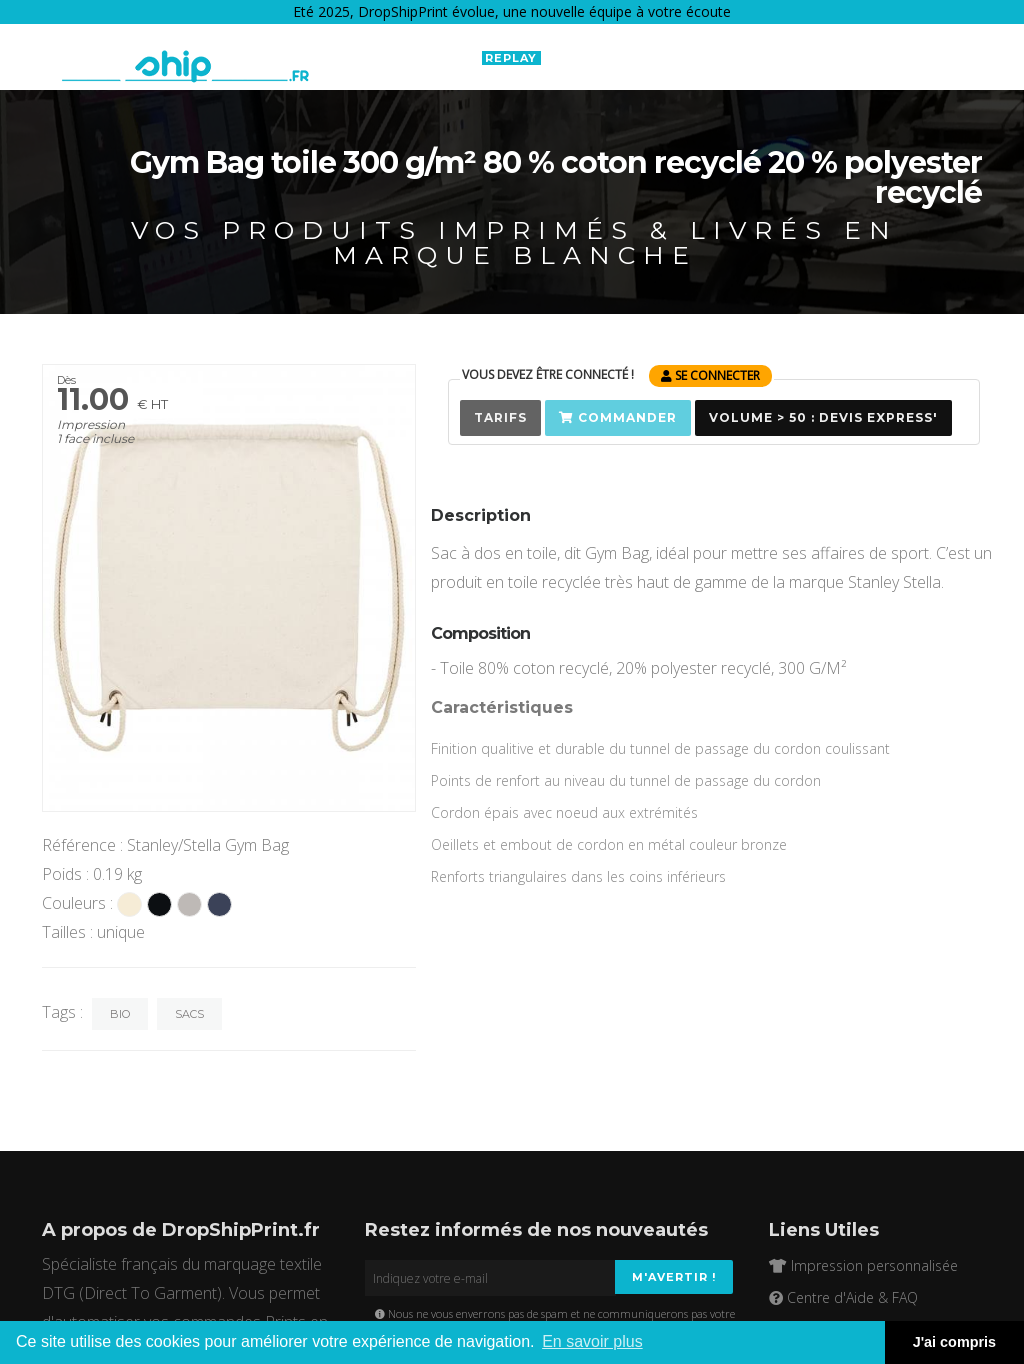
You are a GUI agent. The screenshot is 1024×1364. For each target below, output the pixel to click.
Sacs (189, 1014)
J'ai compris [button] (954, 1342)
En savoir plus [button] (592, 1341)
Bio (120, 1014)
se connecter (710, 375)
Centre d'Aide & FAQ (843, 1297)
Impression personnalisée (863, 1265)
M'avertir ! (674, 1277)
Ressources (669, 58)
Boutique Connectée (383, 58)
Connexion (862, 56)
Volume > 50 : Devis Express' (823, 417)
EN (756, 56)
